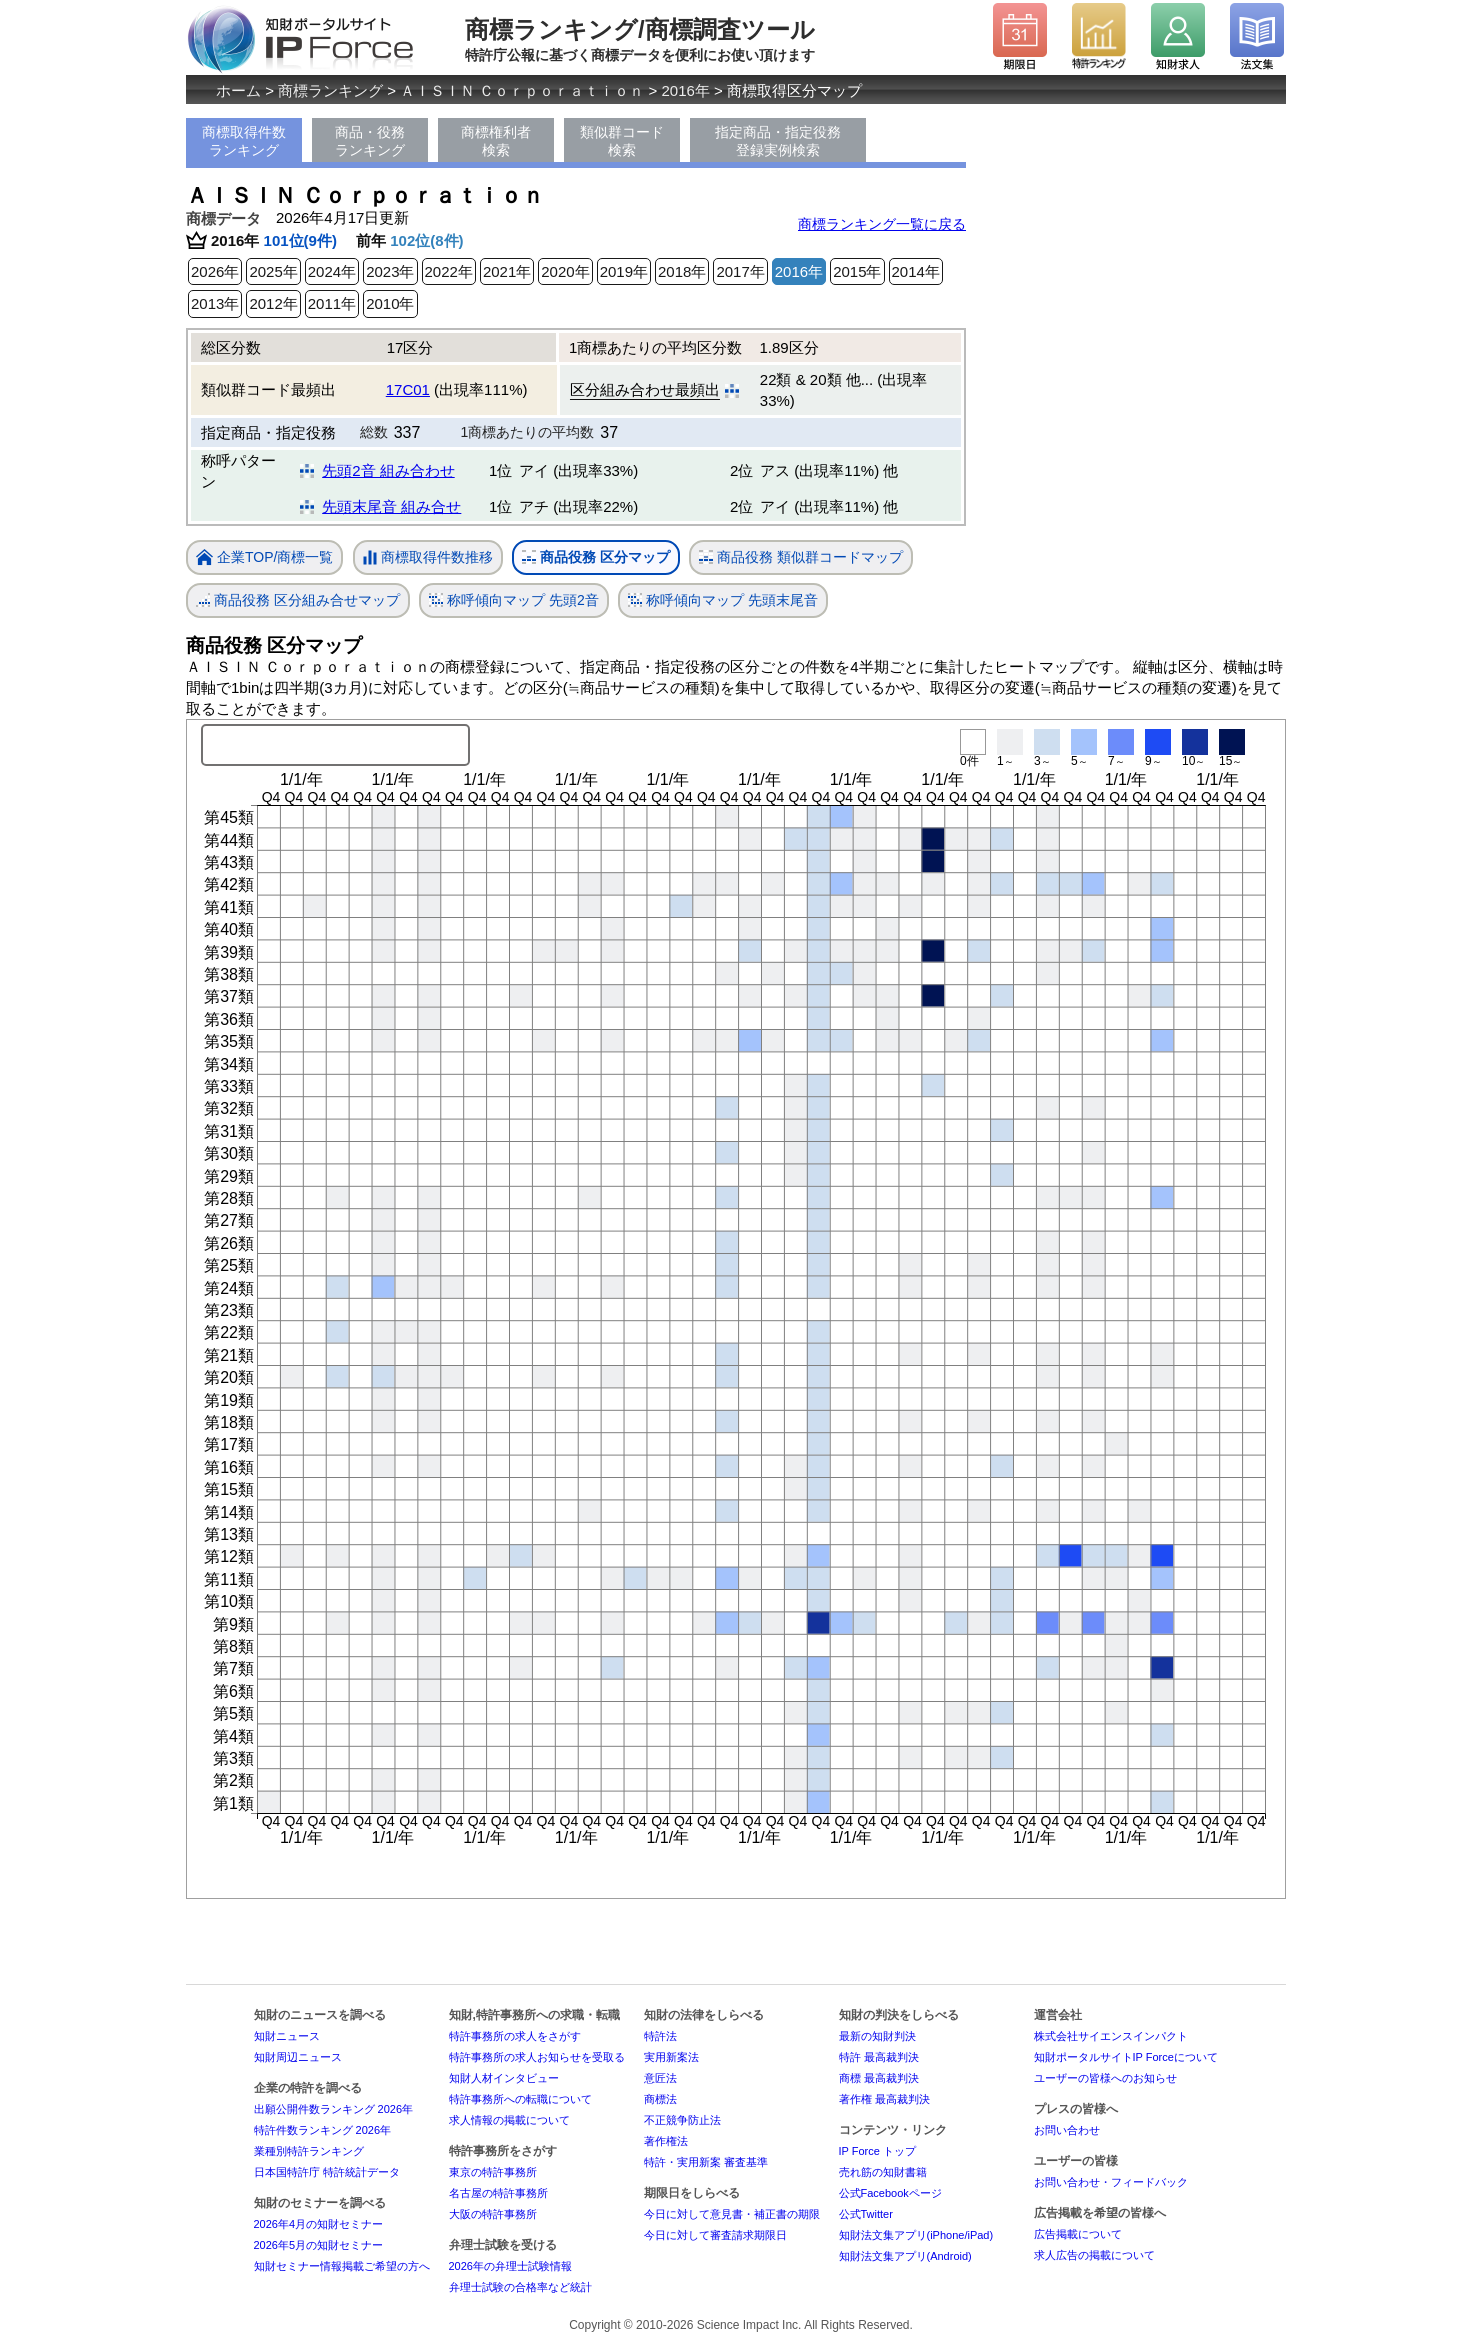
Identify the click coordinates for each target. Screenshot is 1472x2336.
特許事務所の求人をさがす (515, 2036)
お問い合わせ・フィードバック (1111, 2182)
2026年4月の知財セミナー (319, 2224)
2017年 (740, 271)
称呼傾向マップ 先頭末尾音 (723, 600)
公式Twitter (866, 2214)
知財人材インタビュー (504, 2078)
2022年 (449, 271)
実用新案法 (671, 2057)
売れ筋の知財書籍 (883, 2172)
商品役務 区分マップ (596, 557)
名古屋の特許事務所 (498, 2193)
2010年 (390, 303)
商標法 (660, 2099)
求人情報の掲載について (509, 2120)
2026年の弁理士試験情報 (510, 2266)
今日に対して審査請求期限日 (715, 2235)
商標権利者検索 (496, 141)
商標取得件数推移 (428, 558)
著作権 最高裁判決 (884, 2099)
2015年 (857, 271)
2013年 (215, 303)
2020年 (565, 271)
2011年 (332, 303)
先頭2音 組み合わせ (388, 470)
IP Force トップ (877, 2151)
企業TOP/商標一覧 (264, 558)
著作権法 (666, 2141)
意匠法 (660, 2078)
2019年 (624, 271)
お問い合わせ (1067, 2130)
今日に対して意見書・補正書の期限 (732, 2214)
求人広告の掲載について (1094, 2255)
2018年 (682, 271)
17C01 (408, 389)
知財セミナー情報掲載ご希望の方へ (342, 2266)
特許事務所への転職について (520, 2099)
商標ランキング (330, 90)
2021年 (507, 271)
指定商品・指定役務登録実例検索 (778, 141)
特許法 (660, 2036)
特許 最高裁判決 (879, 2057)
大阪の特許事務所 (493, 2214)
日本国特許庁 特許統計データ (327, 2172)
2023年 (390, 271)
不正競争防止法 (682, 2120)
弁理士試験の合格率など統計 (520, 2287)
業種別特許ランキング (309, 2151)
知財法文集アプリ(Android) (905, 2256)
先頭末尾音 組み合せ (391, 506)
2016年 (686, 90)
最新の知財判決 (877, 2036)
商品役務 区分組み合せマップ (298, 600)
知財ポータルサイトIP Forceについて (1126, 2057)
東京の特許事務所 (493, 2172)
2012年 (273, 303)
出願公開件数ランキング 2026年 (334, 2109)
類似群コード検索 (622, 141)
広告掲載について (1078, 2234)
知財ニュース (287, 2036)
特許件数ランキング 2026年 (323, 2130)
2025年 (273, 271)
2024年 (332, 271)
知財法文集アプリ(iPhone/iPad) (916, 2235)
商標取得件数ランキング (244, 141)
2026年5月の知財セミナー (319, 2245)
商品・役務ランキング (370, 141)
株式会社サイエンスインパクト (1111, 2036)
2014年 (916, 271)
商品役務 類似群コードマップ (801, 557)
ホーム (238, 90)
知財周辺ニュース (298, 2057)
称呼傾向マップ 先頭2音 (514, 600)
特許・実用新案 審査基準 (706, 2162)
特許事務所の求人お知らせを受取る (537, 2057)
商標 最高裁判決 (879, 2078)
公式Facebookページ (890, 2193)
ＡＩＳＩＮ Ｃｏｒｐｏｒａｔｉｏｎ (522, 90)
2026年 (215, 271)
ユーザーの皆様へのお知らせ (1105, 2078)
